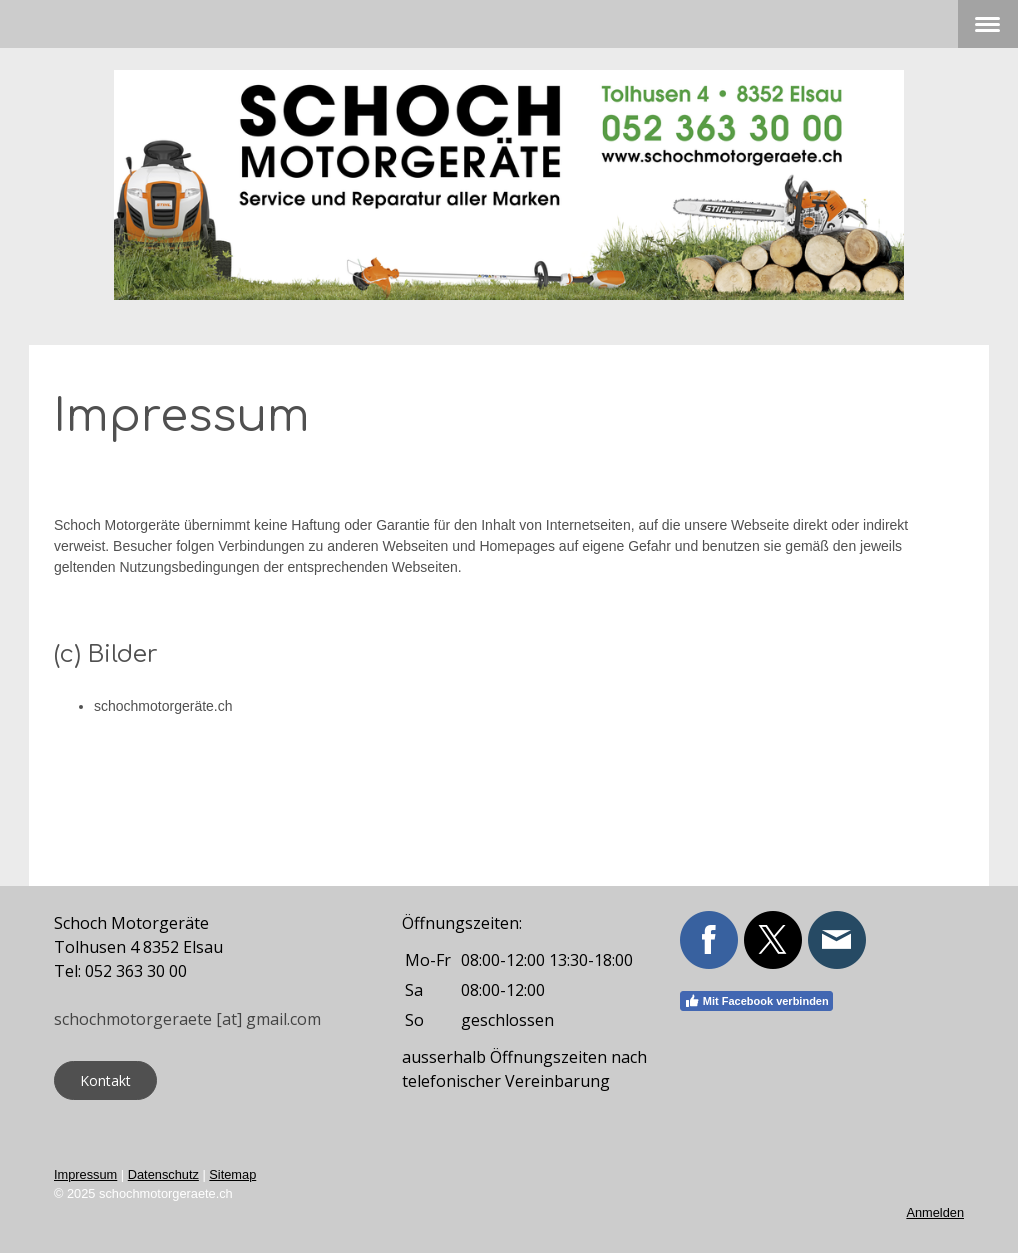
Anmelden (935, 1212)
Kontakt (105, 1080)
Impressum (85, 1174)
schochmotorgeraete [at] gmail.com (187, 1019)
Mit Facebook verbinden (756, 1001)
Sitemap (232, 1174)
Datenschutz (163, 1174)
